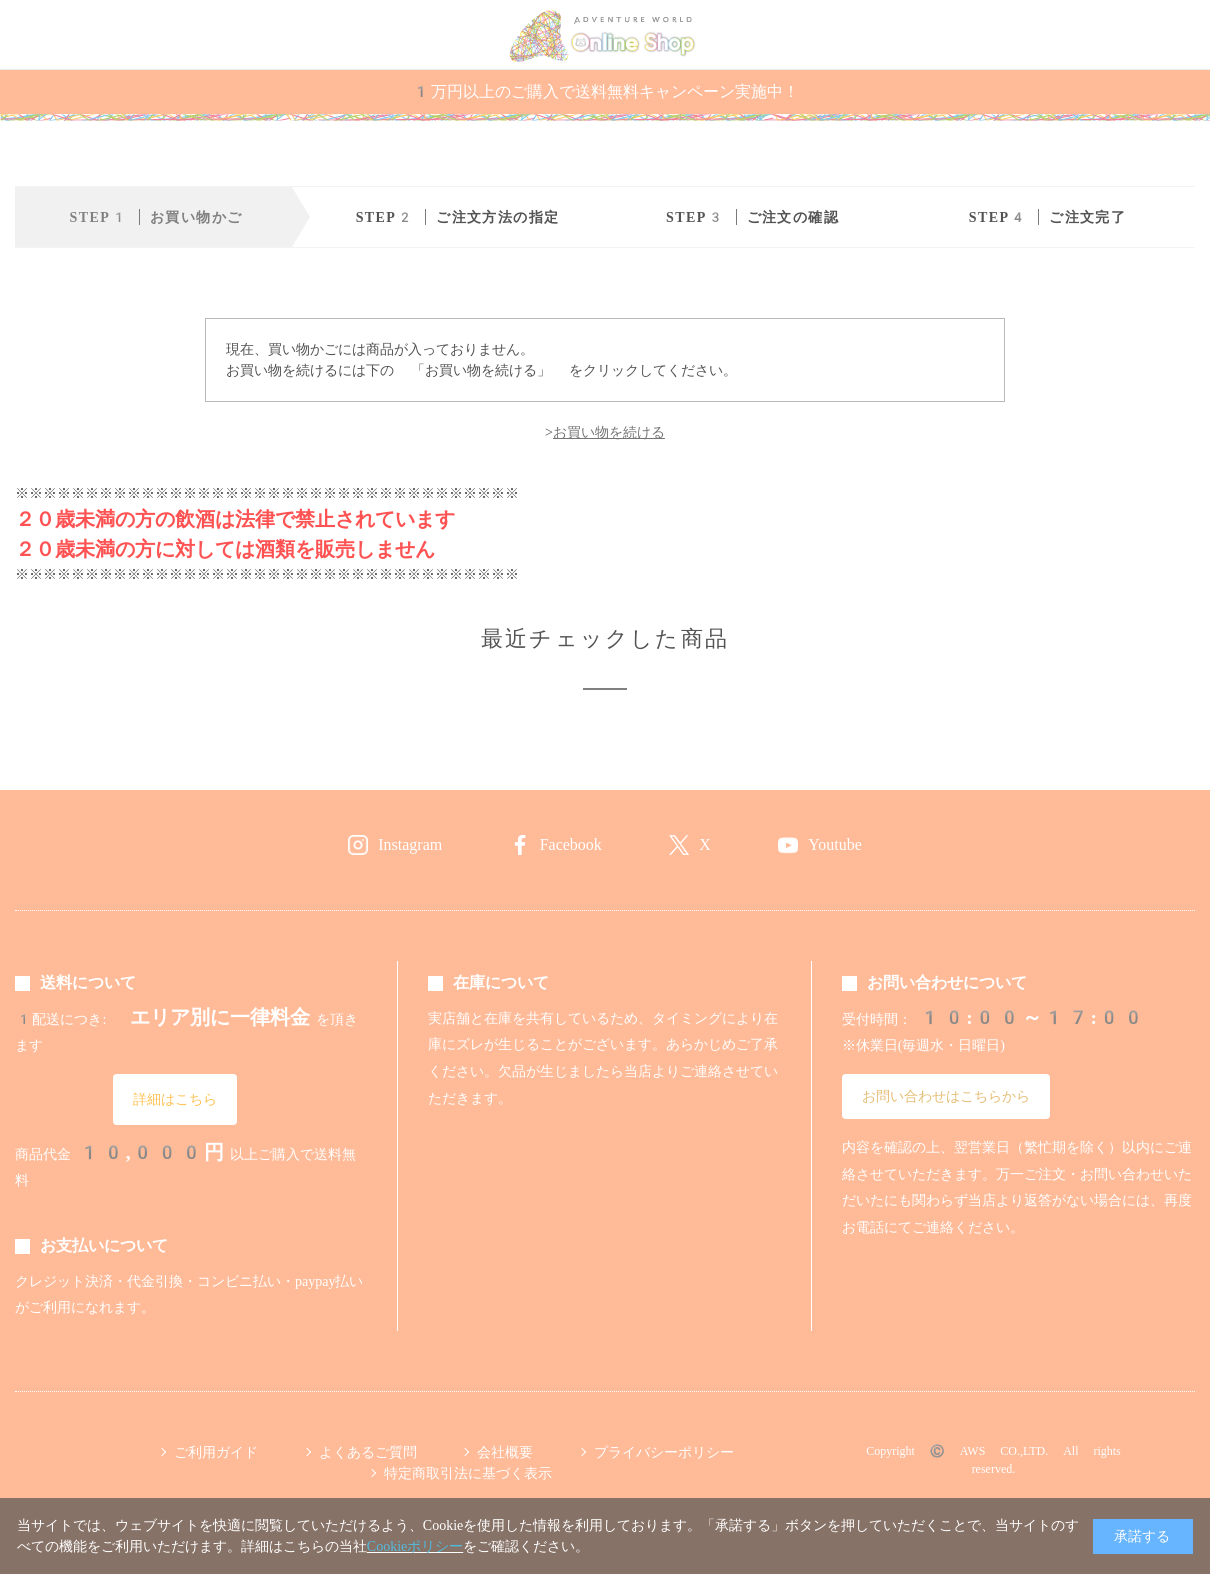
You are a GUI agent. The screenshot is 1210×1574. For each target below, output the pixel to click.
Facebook (571, 844)
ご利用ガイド (216, 1452)
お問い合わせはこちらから (946, 1096)
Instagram (410, 844)
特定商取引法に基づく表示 (468, 1473)
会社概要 (505, 1452)
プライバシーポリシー (664, 1452)
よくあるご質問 (368, 1452)
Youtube (835, 844)
